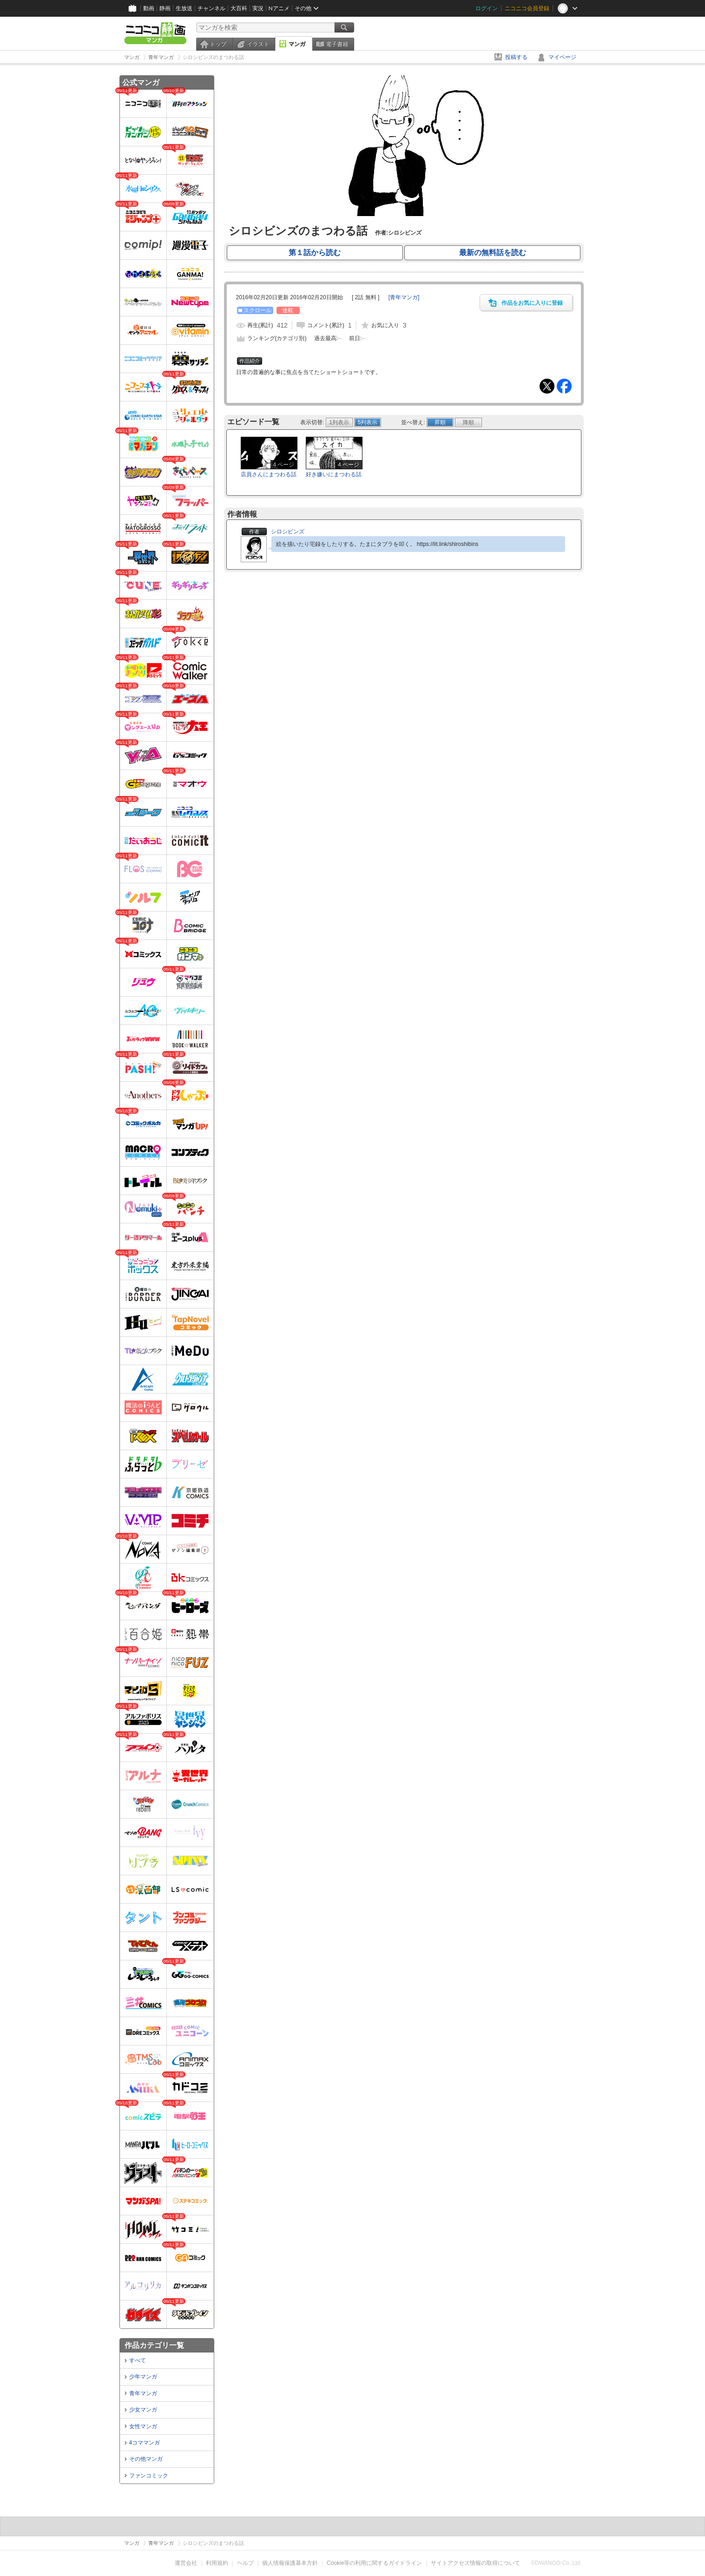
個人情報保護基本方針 (290, 2563)
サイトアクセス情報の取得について (475, 2563)
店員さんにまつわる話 (268, 474)
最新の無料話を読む (492, 252)
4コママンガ (144, 2442)
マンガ (297, 44)
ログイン (486, 8)
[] (404, 297)
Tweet (547, 386)
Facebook (564, 386)
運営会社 (186, 2563)
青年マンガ (143, 2393)
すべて (137, 2360)
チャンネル (211, 8)
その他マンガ (146, 2459)
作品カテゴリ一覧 (154, 2345)
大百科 (239, 8)
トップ (218, 44)
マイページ (562, 57)
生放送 (184, 8)
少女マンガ (143, 2409)
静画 (165, 8)
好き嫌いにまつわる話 (334, 474)
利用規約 (217, 2563)
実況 (258, 8)
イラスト (258, 44)
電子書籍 (337, 44)
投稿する (516, 57)
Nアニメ (279, 8)
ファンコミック (148, 2475)
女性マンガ (143, 2426)
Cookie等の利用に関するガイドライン (374, 2563)
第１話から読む (315, 252)
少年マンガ (143, 2376)
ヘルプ (245, 2563)
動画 (148, 8)
